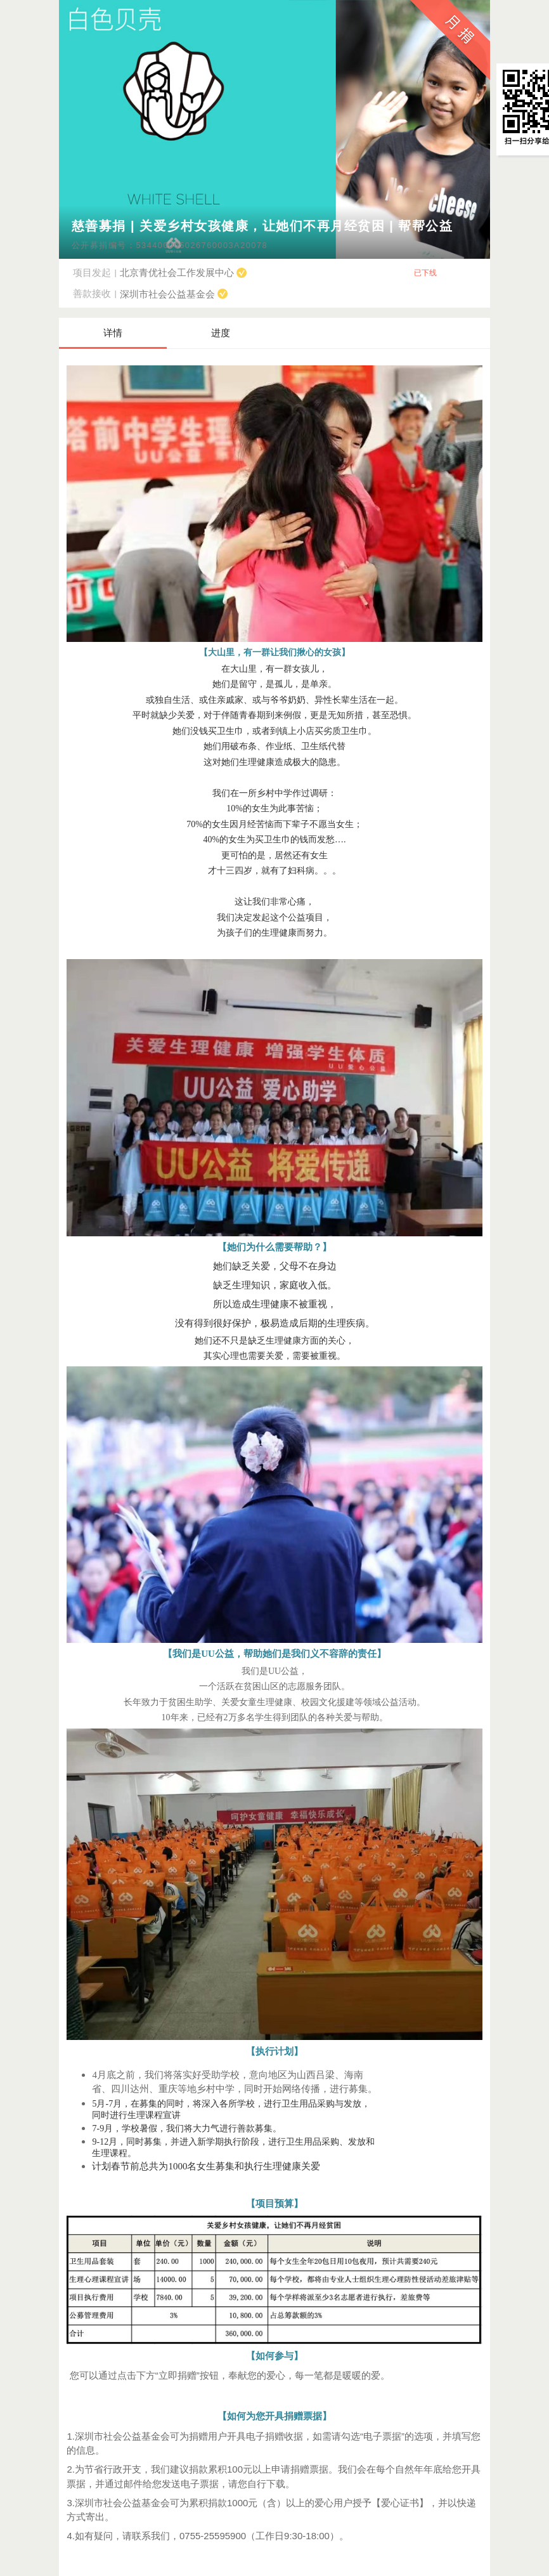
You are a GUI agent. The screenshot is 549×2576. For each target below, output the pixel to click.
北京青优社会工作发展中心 (183, 272)
